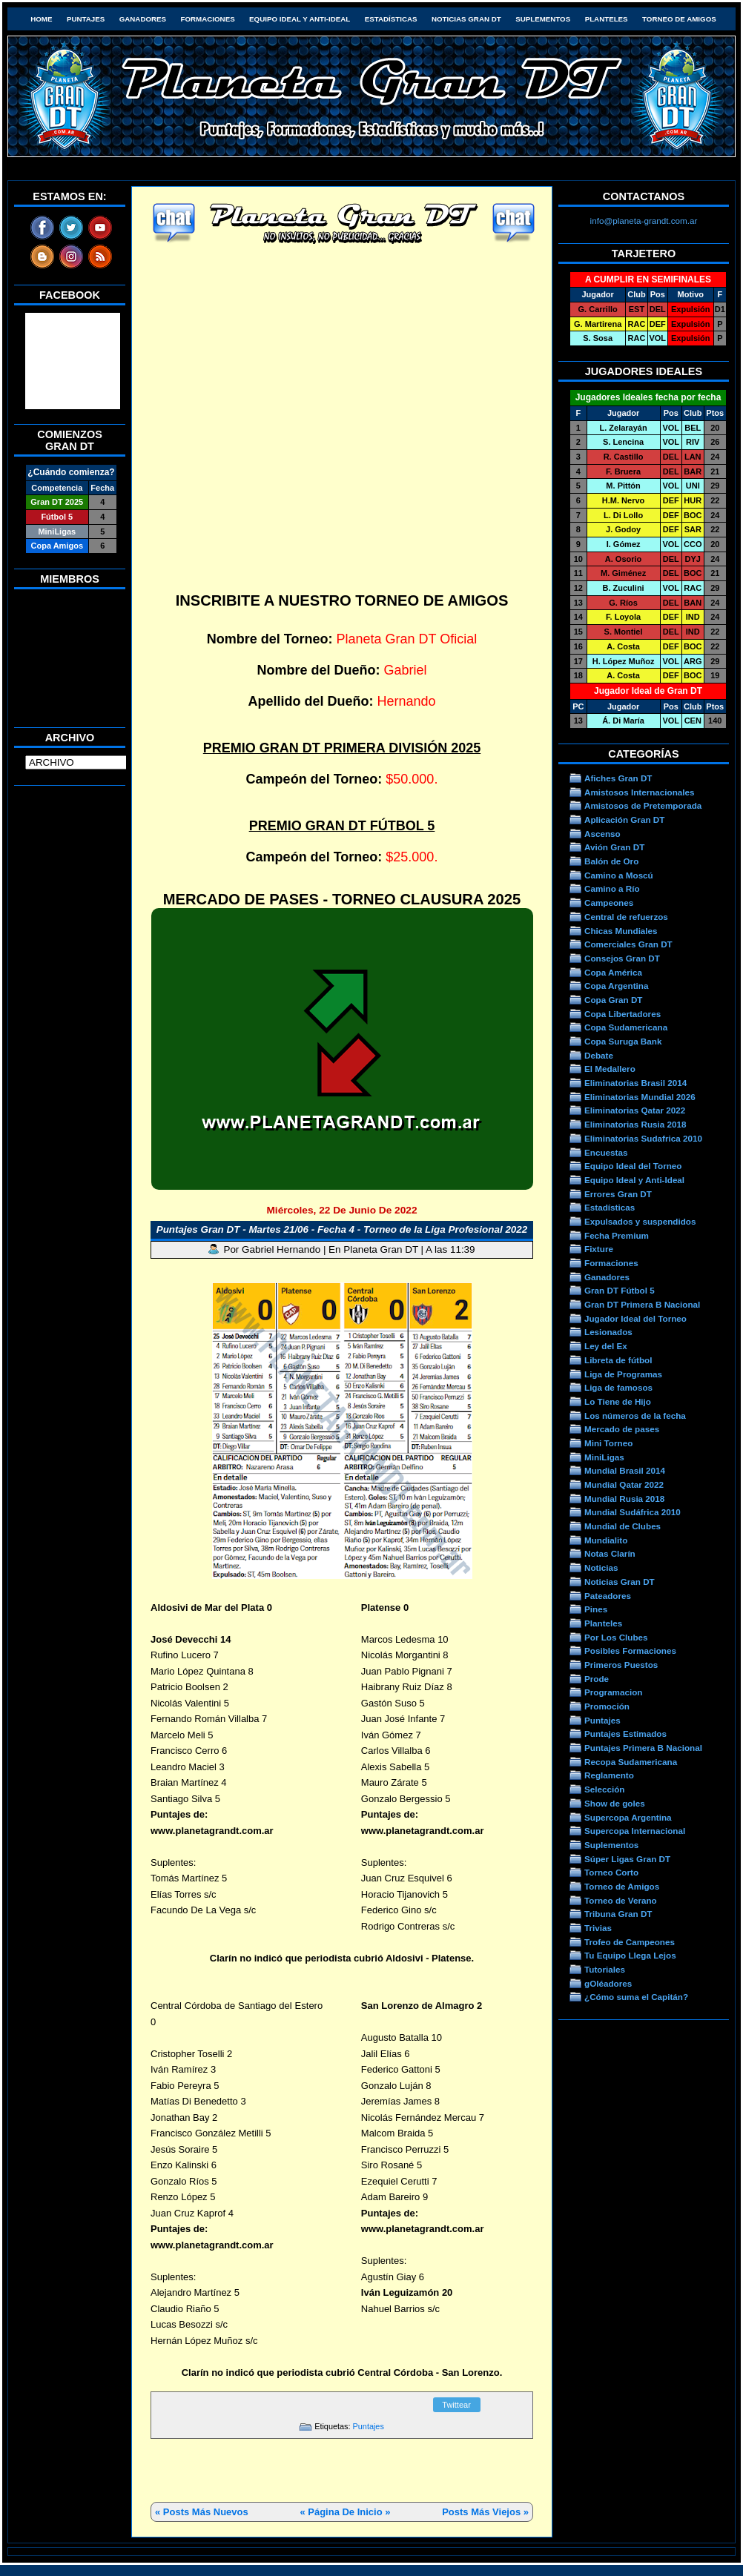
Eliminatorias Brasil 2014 (635, 1082)
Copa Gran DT (613, 999)
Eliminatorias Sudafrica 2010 (643, 1138)
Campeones (608, 902)
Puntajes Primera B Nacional (643, 1747)
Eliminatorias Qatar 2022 (634, 1110)
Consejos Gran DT (622, 958)
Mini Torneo (608, 1443)
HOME (41, 19)
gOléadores (608, 1983)
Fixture (598, 1249)
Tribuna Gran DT (618, 1913)
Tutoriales (604, 1969)
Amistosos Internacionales (639, 792)
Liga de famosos (618, 1387)
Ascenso (602, 833)
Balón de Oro (611, 861)
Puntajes (86, 19)
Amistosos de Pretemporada (642, 805)
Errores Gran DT (618, 1194)
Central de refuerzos (626, 916)
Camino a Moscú (618, 875)
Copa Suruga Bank (622, 1041)
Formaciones (208, 19)
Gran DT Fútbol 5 (619, 1290)
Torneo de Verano (620, 1900)
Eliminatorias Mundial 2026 (640, 1097)
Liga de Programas (623, 1374)
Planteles (606, 19)
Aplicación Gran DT (624, 819)
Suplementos (542, 19)
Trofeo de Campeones (629, 1942)
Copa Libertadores (622, 1014)
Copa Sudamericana (625, 1027)
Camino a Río (612, 888)
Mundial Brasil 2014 (624, 1470)
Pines (595, 1609)
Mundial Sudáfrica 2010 (632, 1512)
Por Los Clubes (616, 1637)
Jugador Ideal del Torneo (635, 1318)
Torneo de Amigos (679, 19)
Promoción (607, 1706)
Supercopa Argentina (628, 1817)
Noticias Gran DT (466, 19)
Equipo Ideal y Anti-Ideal (299, 19)
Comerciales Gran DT (628, 944)
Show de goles (614, 1803)
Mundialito (605, 1540)
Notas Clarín (609, 1553)
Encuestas (605, 1152)
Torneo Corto (611, 1872)
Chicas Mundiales (621, 931)
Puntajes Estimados (625, 1733)
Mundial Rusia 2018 (624, 1498)
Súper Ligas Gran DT (627, 1859)
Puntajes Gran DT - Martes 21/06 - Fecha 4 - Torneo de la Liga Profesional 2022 (342, 1229)
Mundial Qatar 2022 (624, 1484)
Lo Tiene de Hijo (617, 1401)
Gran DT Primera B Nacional (642, 1304)
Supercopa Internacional (634, 1830)
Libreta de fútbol (618, 1360)
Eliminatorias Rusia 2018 (635, 1124)
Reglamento (609, 1775)
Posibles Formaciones (630, 1650)
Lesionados (608, 1332)
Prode (596, 1678)
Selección (604, 1789)
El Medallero (609, 1068)
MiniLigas (604, 1457)
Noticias (601, 1567)
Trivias (598, 1928)
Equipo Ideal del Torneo (632, 1166)
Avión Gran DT (614, 847)
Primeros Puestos (621, 1664)
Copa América (613, 972)
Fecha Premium (616, 1235)
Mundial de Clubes (622, 1526)
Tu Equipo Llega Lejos (630, 1955)
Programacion (613, 1692)
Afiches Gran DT (618, 778)
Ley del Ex (605, 1346)
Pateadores (607, 1595)
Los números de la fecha (635, 1415)
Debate (598, 1055)
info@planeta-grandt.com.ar (644, 220)
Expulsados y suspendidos (640, 1221)
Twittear (456, 2404)
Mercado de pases (621, 1429)
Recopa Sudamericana (630, 1762)
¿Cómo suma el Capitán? (636, 1996)
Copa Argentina (616, 985)
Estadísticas (391, 19)
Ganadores (142, 19)
